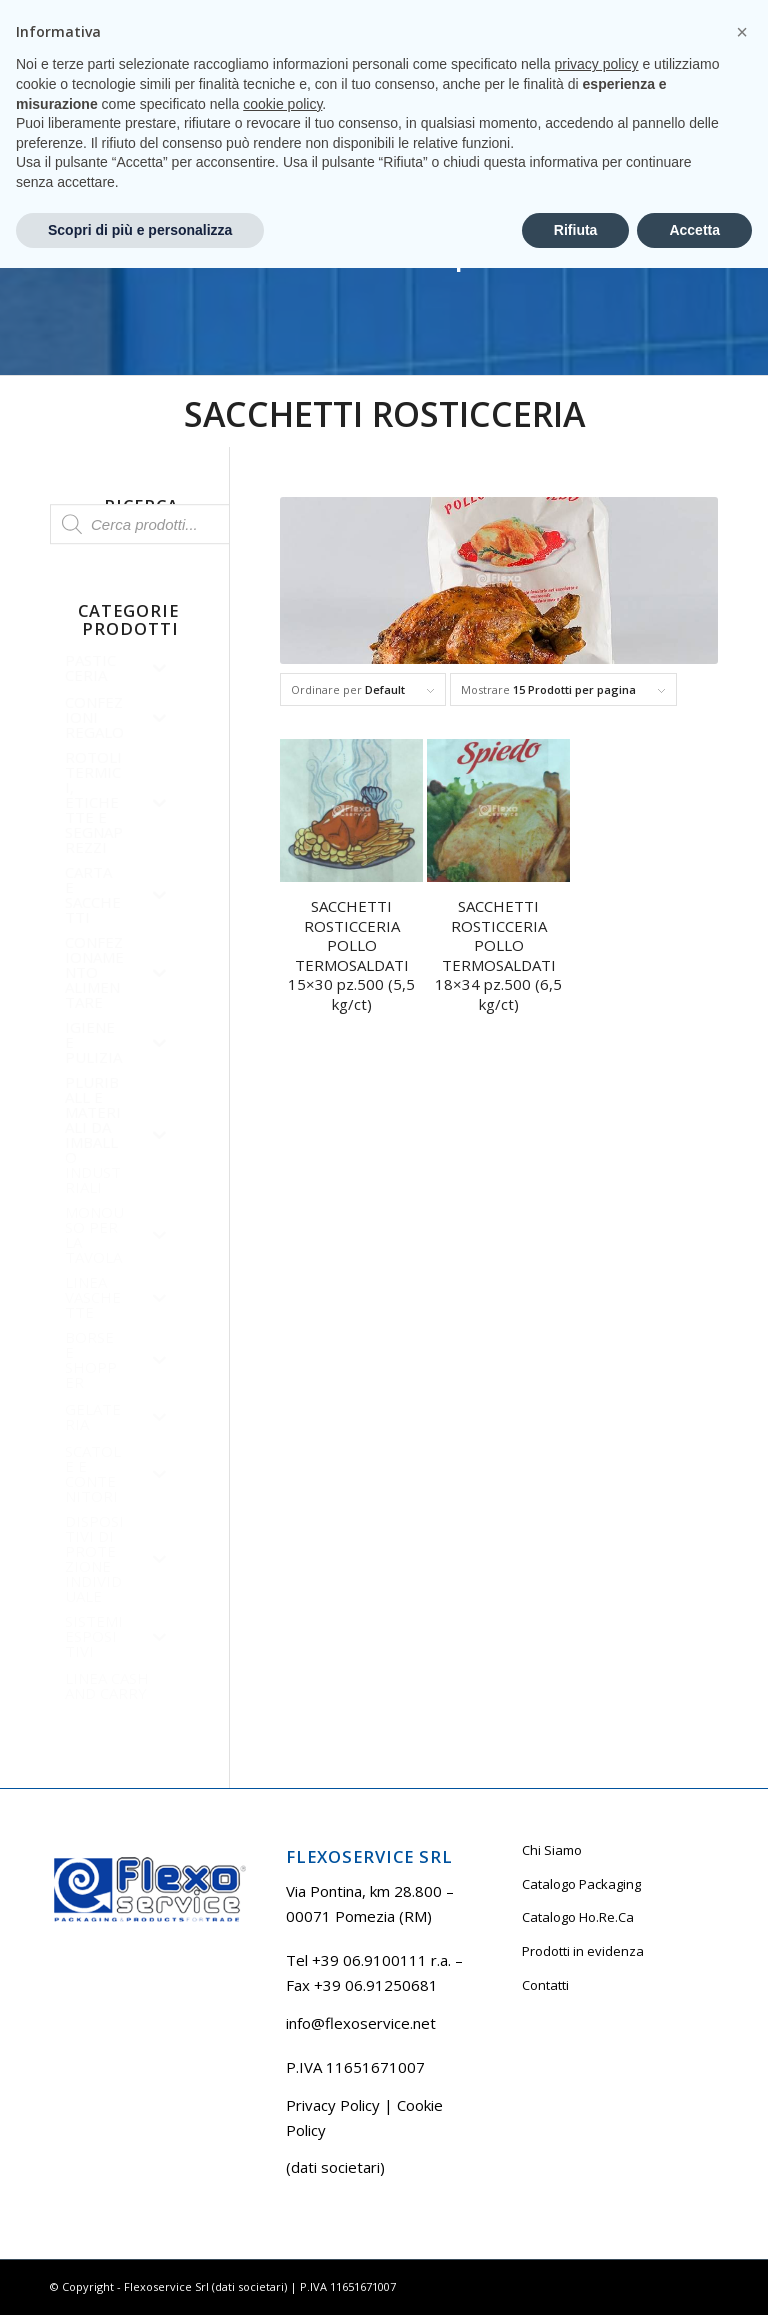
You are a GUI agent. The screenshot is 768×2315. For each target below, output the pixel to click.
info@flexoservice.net (361, 2023)
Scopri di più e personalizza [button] (140, 2276)
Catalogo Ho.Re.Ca (578, 1917)
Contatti (545, 1985)
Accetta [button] (694, 2276)
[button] (742, 2079)
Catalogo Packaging (581, 1884)
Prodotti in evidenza (583, 1951)
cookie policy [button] (282, 2150)
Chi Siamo (552, 1850)
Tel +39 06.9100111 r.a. (110, 14)
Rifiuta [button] (576, 2276)
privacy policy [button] (597, 2111)
